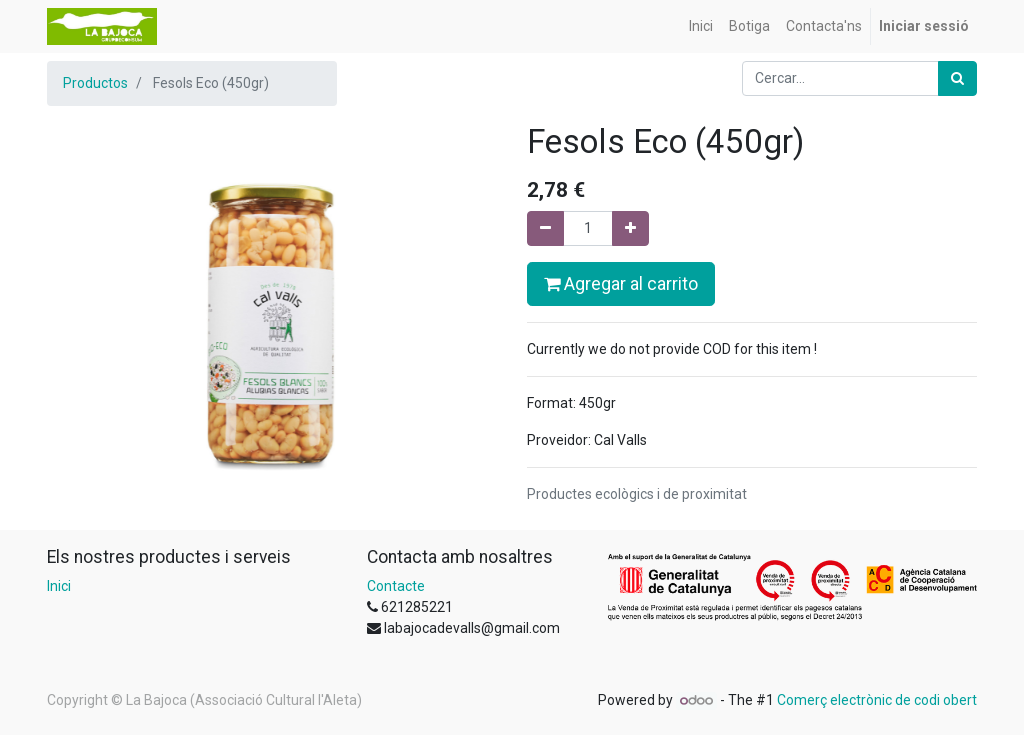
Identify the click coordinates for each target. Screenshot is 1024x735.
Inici (59, 586)
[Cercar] (957, 78)
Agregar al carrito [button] (621, 284)
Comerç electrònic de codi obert (877, 700)
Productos (95, 83)
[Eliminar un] (545, 228)
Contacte (396, 586)
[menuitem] (701, 26)
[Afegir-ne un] (630, 228)
